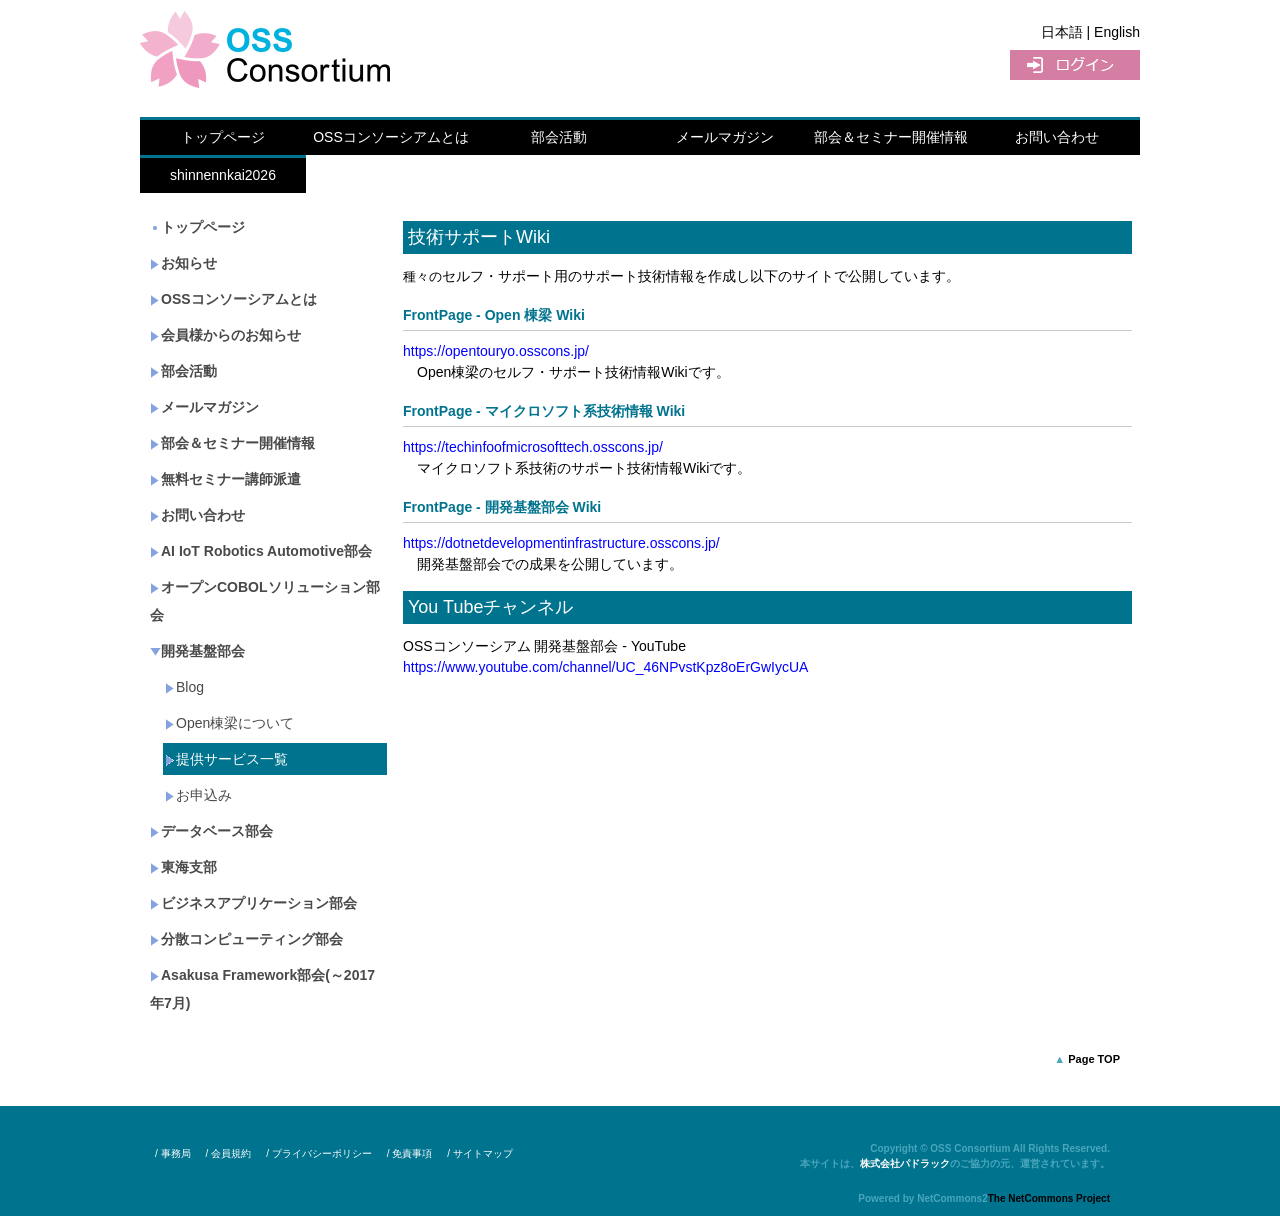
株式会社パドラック (905, 1163)
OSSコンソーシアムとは (391, 137)
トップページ (223, 137)
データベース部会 (211, 831)
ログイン (1075, 65)
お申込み (198, 795)
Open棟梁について (229, 723)
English (1117, 32)
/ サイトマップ (480, 1153)
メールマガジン (725, 137)
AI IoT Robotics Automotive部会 (261, 551)
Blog (184, 687)
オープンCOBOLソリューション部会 (265, 601)
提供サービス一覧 (226, 759)
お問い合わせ (1057, 137)
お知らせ (183, 263)
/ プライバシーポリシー (319, 1153)
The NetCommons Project (1049, 1198)
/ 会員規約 (229, 1153)
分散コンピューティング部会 (246, 939)
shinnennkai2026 (223, 175)
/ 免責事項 (410, 1153)
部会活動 (559, 137)
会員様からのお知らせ (225, 335)
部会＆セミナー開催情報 (891, 137)
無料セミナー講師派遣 (225, 479)
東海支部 (183, 867)
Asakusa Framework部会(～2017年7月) (262, 989)
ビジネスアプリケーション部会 (253, 903)
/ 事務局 (173, 1153)
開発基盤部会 (197, 651)
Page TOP (1094, 1059)
